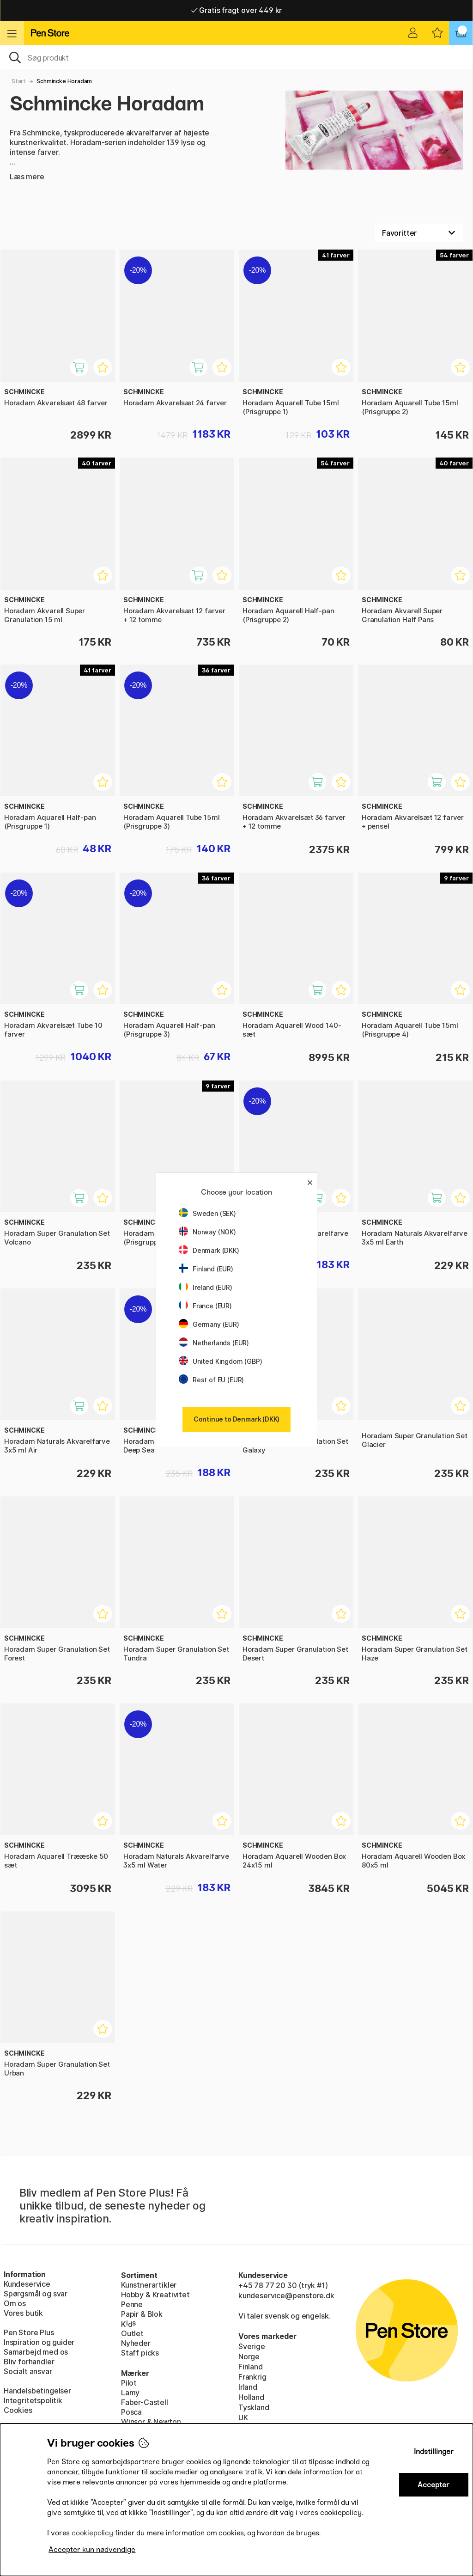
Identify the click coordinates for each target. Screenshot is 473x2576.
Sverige (251, 2346)
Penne (132, 2304)
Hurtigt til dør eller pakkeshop (236, 10)
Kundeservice (27, 2284)
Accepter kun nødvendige (92, 2549)
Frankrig (252, 2376)
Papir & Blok (142, 2314)
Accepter (433, 2484)
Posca (131, 2412)
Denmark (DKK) (209, 1250)
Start (19, 81)
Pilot (129, 2382)
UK (243, 2417)
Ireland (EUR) (205, 1287)
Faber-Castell (144, 2402)
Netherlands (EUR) (214, 1343)
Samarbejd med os (36, 2351)
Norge (249, 2356)
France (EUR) (205, 1306)
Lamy (130, 2392)
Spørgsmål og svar (35, 2293)
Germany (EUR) (209, 1324)
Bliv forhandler (29, 2361)
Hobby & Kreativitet (155, 2294)
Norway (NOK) (207, 1232)
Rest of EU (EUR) (211, 1380)
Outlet (132, 2333)
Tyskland (253, 2407)
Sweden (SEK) (207, 1213)
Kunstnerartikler (148, 2284)
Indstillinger (434, 2451)
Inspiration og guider (39, 2342)
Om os (15, 2303)
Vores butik (23, 2313)
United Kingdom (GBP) (220, 1361)
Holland (251, 2397)
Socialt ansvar (28, 2371)
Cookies (18, 2410)
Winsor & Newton (151, 2421)
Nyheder (136, 2343)
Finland (250, 2366)
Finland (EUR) (206, 1269)
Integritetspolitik (33, 2400)
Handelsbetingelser (37, 2390)
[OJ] (236, 57)
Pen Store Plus (29, 2332)
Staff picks (140, 2352)
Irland (247, 2387)
